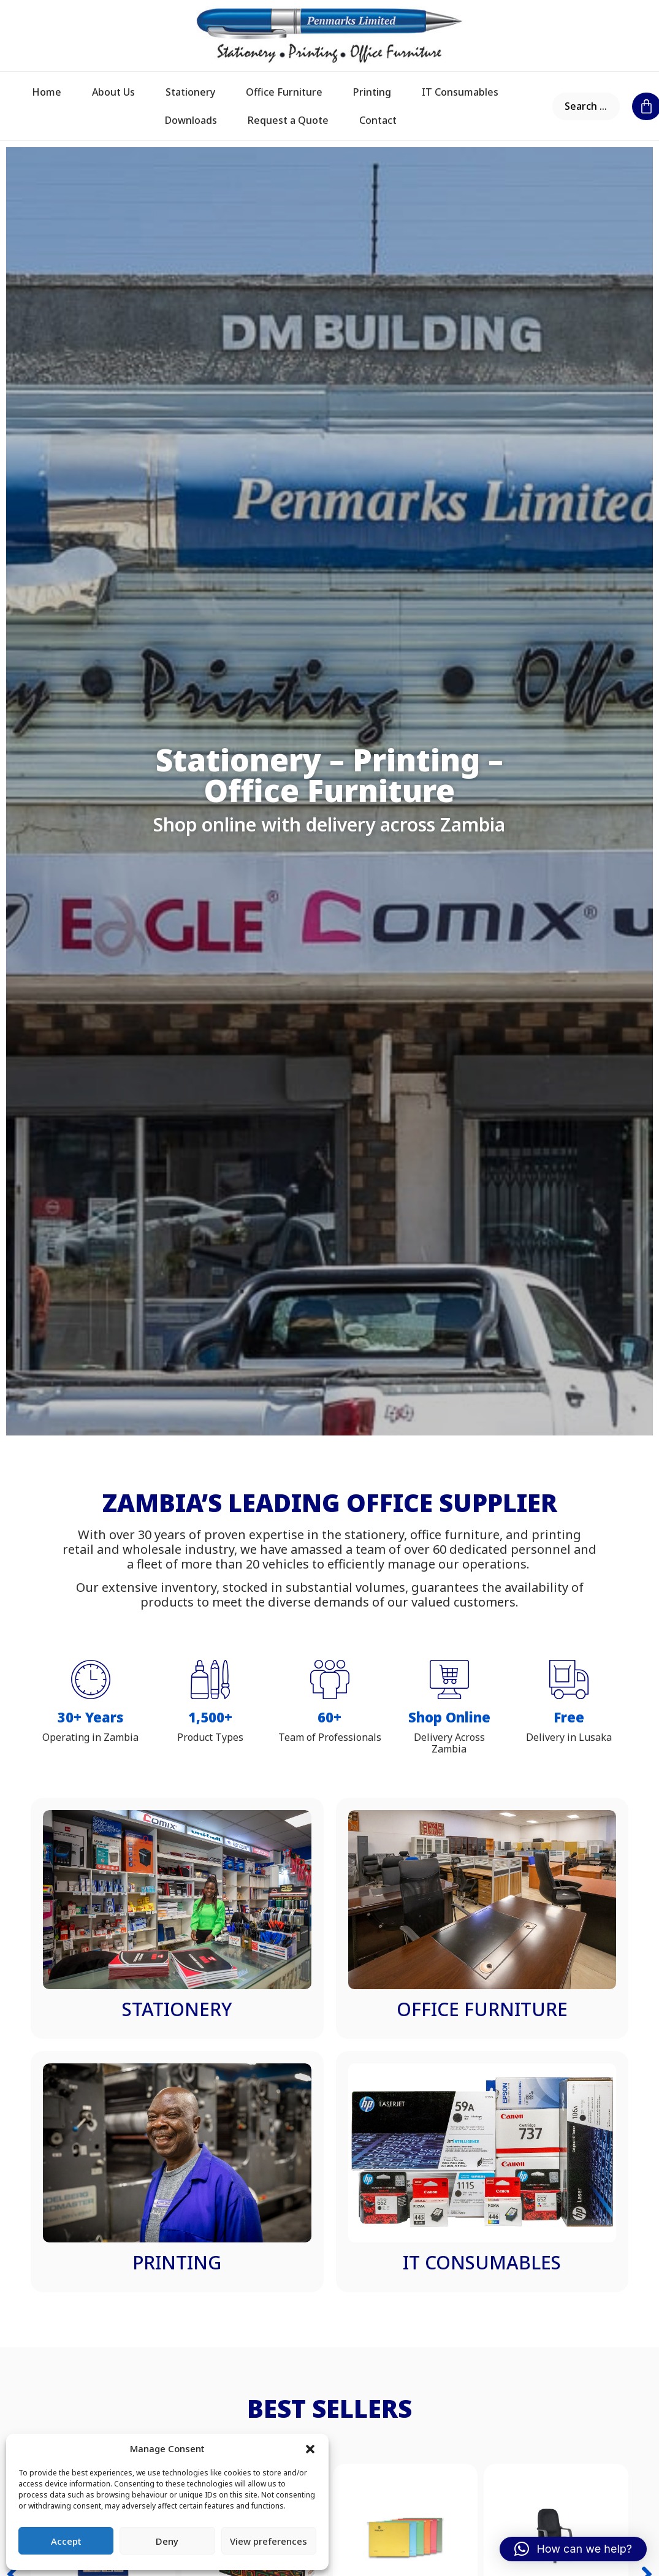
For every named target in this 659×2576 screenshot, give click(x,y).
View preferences (268, 2541)
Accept (66, 2541)
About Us (113, 92)
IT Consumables (460, 92)
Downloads (191, 120)
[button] (310, 2449)
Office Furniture (284, 92)
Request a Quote (288, 120)
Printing (372, 92)
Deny (167, 2541)
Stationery (190, 92)
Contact (378, 120)
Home (46, 92)
